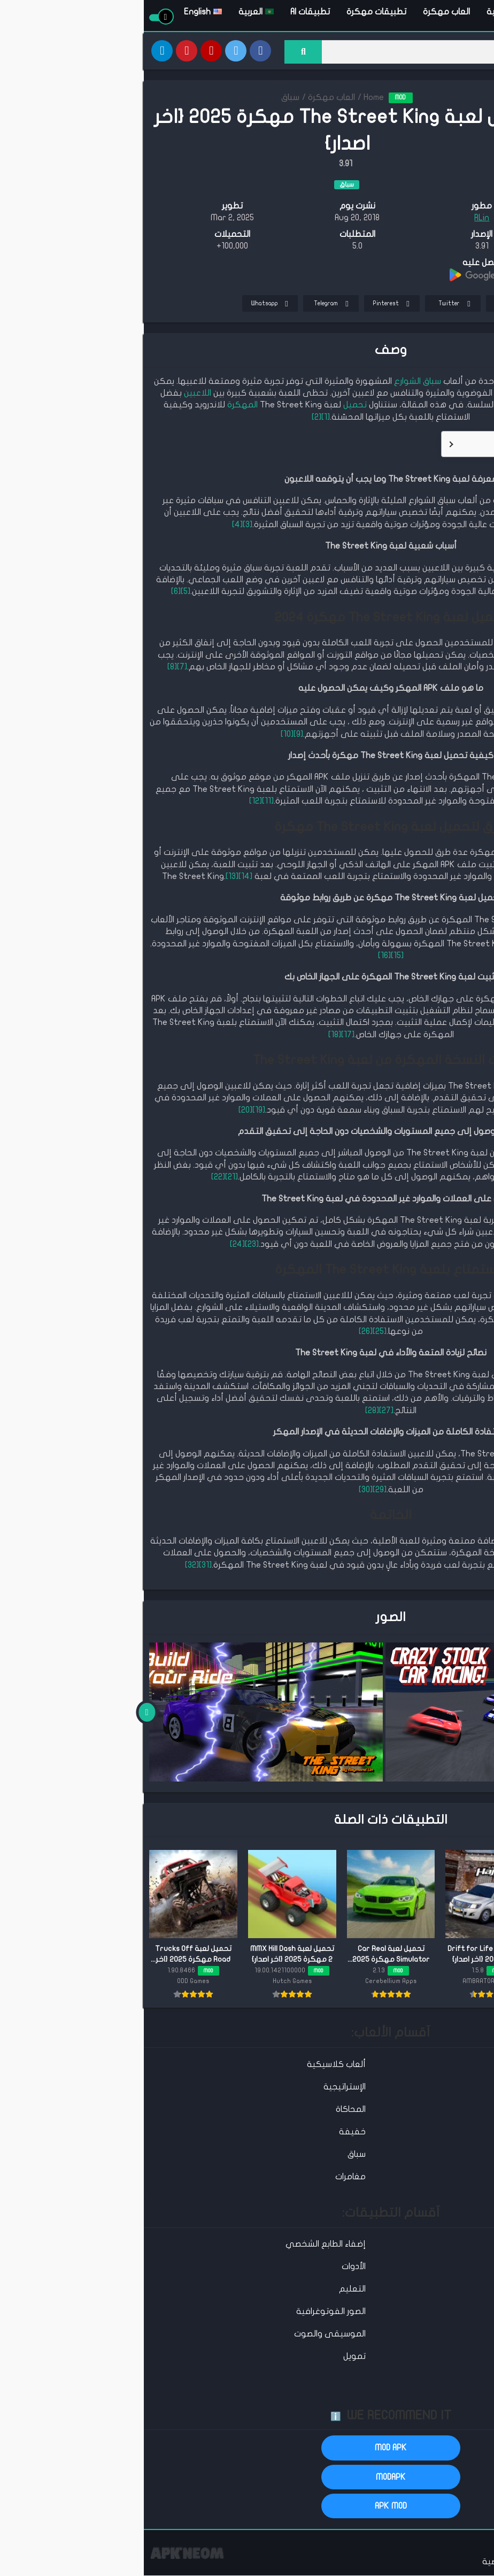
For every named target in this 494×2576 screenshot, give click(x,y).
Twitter (312, 306)
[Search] (313, 52)
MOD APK (247, 2450)
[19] (115, 1111)
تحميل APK (457, 187)
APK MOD (247, 2507)
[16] (240, 957)
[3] (104, 526)
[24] (93, 1245)
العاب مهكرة (302, 13)
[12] (111, 803)
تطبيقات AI (166, 13)
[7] (38, 669)
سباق (146, 99)
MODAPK (247, 2478)
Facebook (371, 306)
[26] (222, 1333)
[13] (88, 878)
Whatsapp (127, 306)
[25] (236, 1333)
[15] (253, 957)
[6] (32, 593)
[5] (42, 593)
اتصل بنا (425, 2563)
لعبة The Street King (427, 383)
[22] (74, 1179)
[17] (204, 1036)
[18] (190, 1036)
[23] (108, 1245)
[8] (28, 669)
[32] (48, 1566)
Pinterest (249, 306)
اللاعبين (53, 395)
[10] (143, 735)
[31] (61, 1566)
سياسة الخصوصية (370, 2563)
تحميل (211, 407)
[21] (87, 1179)
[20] (102, 1111)
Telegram (189, 306)
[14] (102, 878)
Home (230, 99)
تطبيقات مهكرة (233, 13)
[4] (93, 526)
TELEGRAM (456, 210)
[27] (242, 1412)
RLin (337, 219)
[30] (222, 1491)
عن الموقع (469, 2563)
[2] (172, 418)
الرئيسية (357, 13)
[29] (236, 1491)
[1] (181, 418)
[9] (154, 735)
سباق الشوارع (273, 383)
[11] (124, 803)
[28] (228, 1412)
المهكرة (98, 407)
